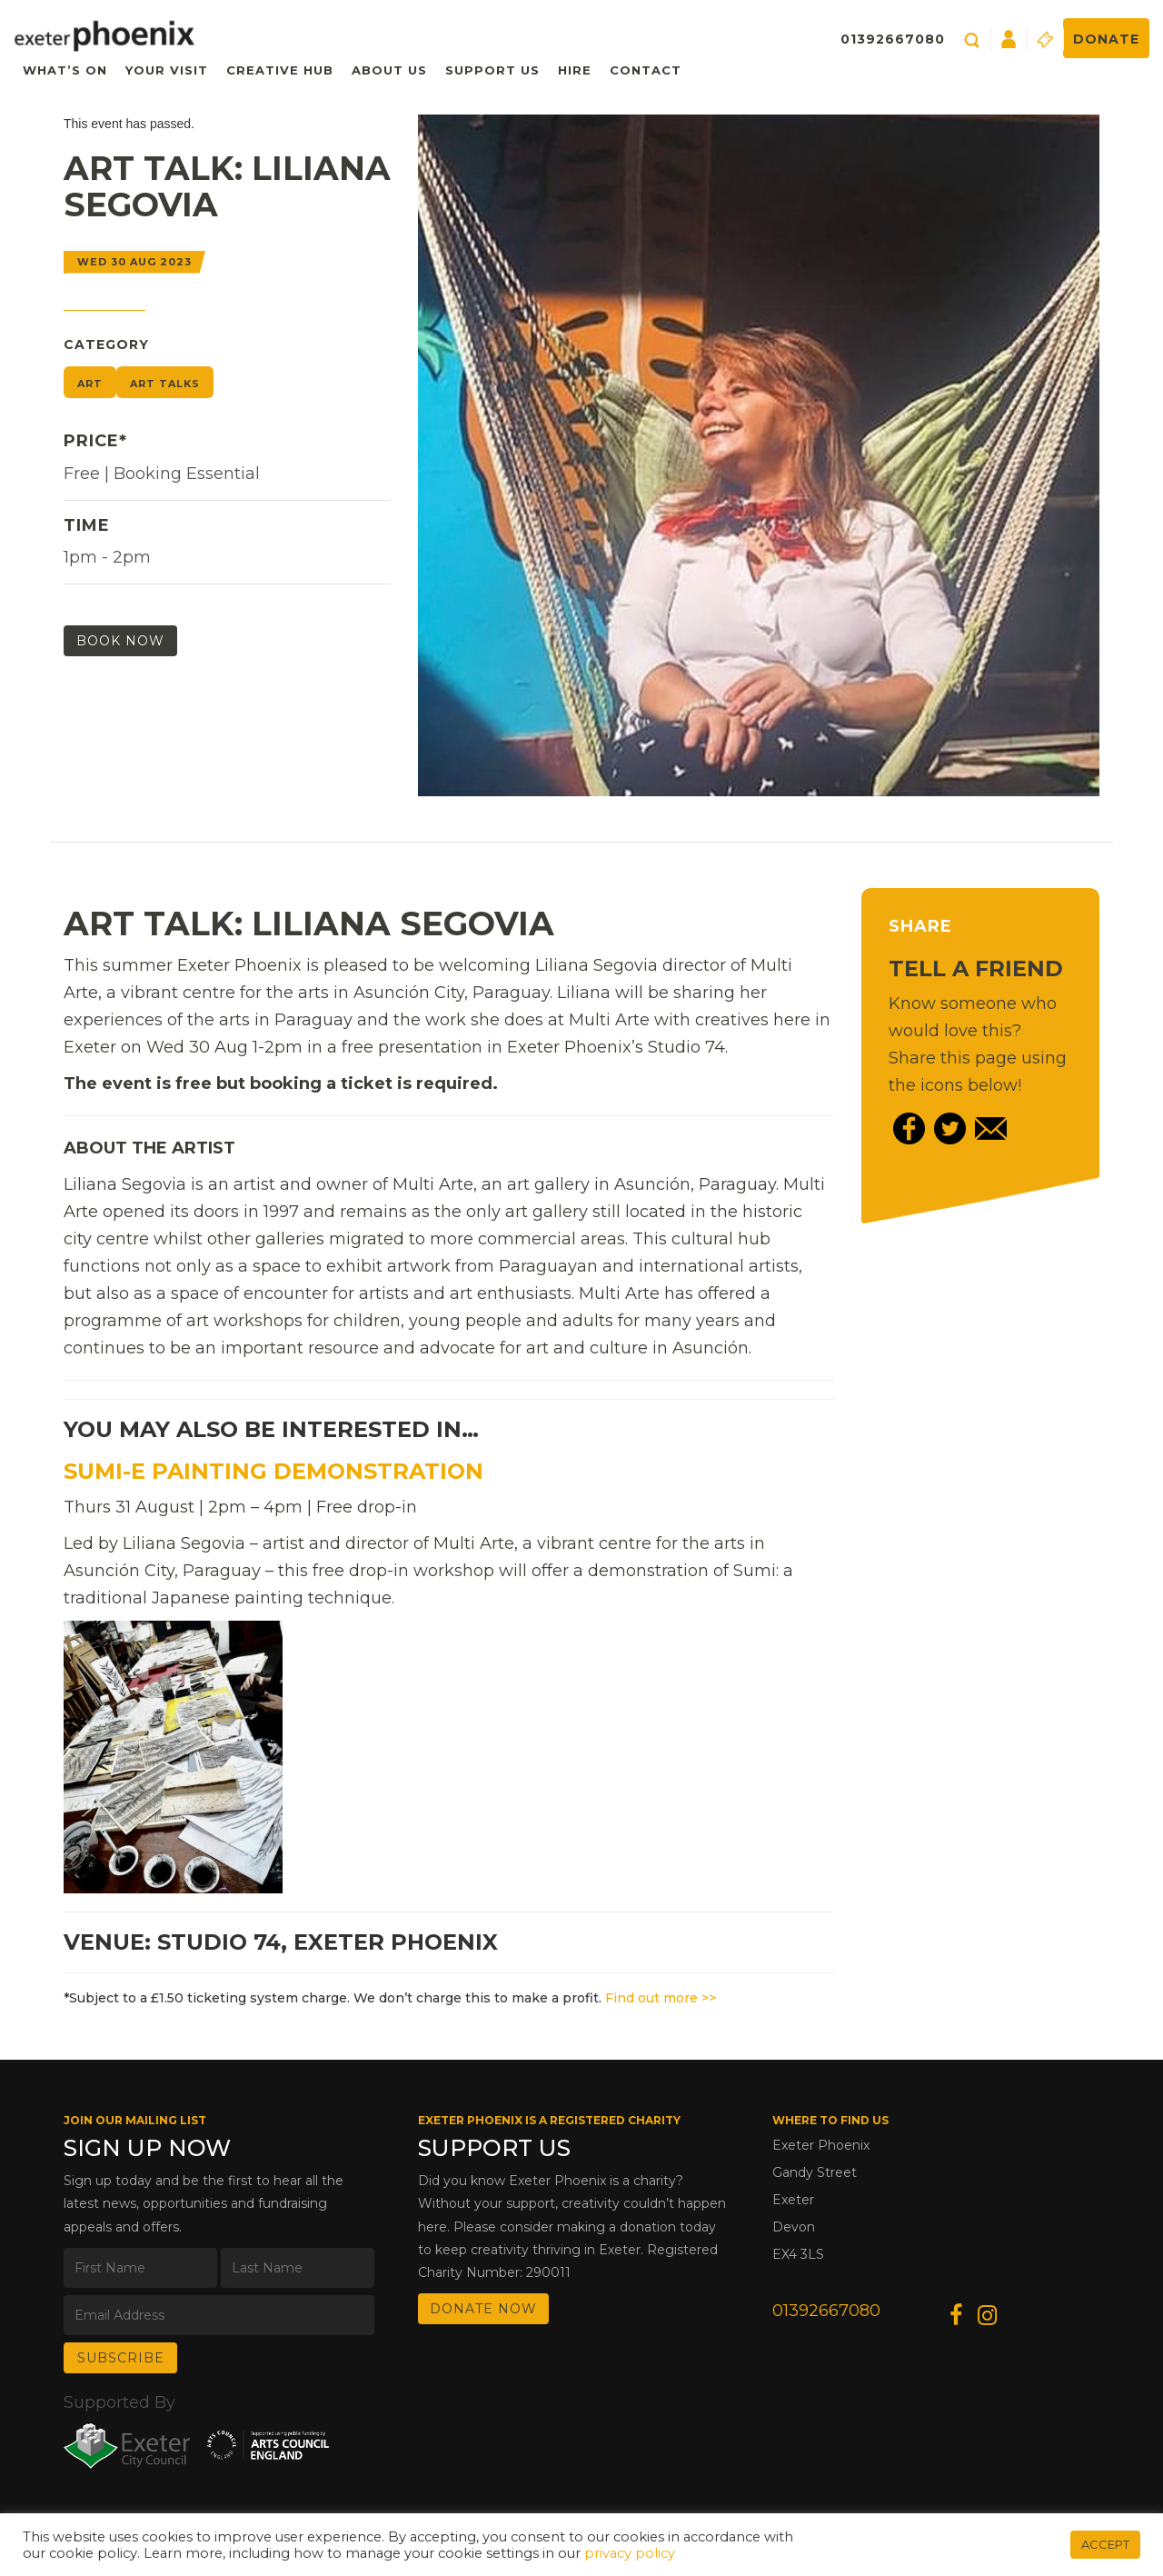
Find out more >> (660, 1998)
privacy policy (629, 2553)
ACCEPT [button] (1105, 2544)
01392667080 (892, 39)
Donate (1106, 39)
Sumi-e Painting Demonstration (273, 1471)
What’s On (65, 70)
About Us (389, 70)
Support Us (492, 70)
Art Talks (165, 383)
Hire (574, 70)
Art (90, 383)
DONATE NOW (483, 2309)
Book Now (120, 641)
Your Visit (166, 70)
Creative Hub (279, 70)
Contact (645, 70)
